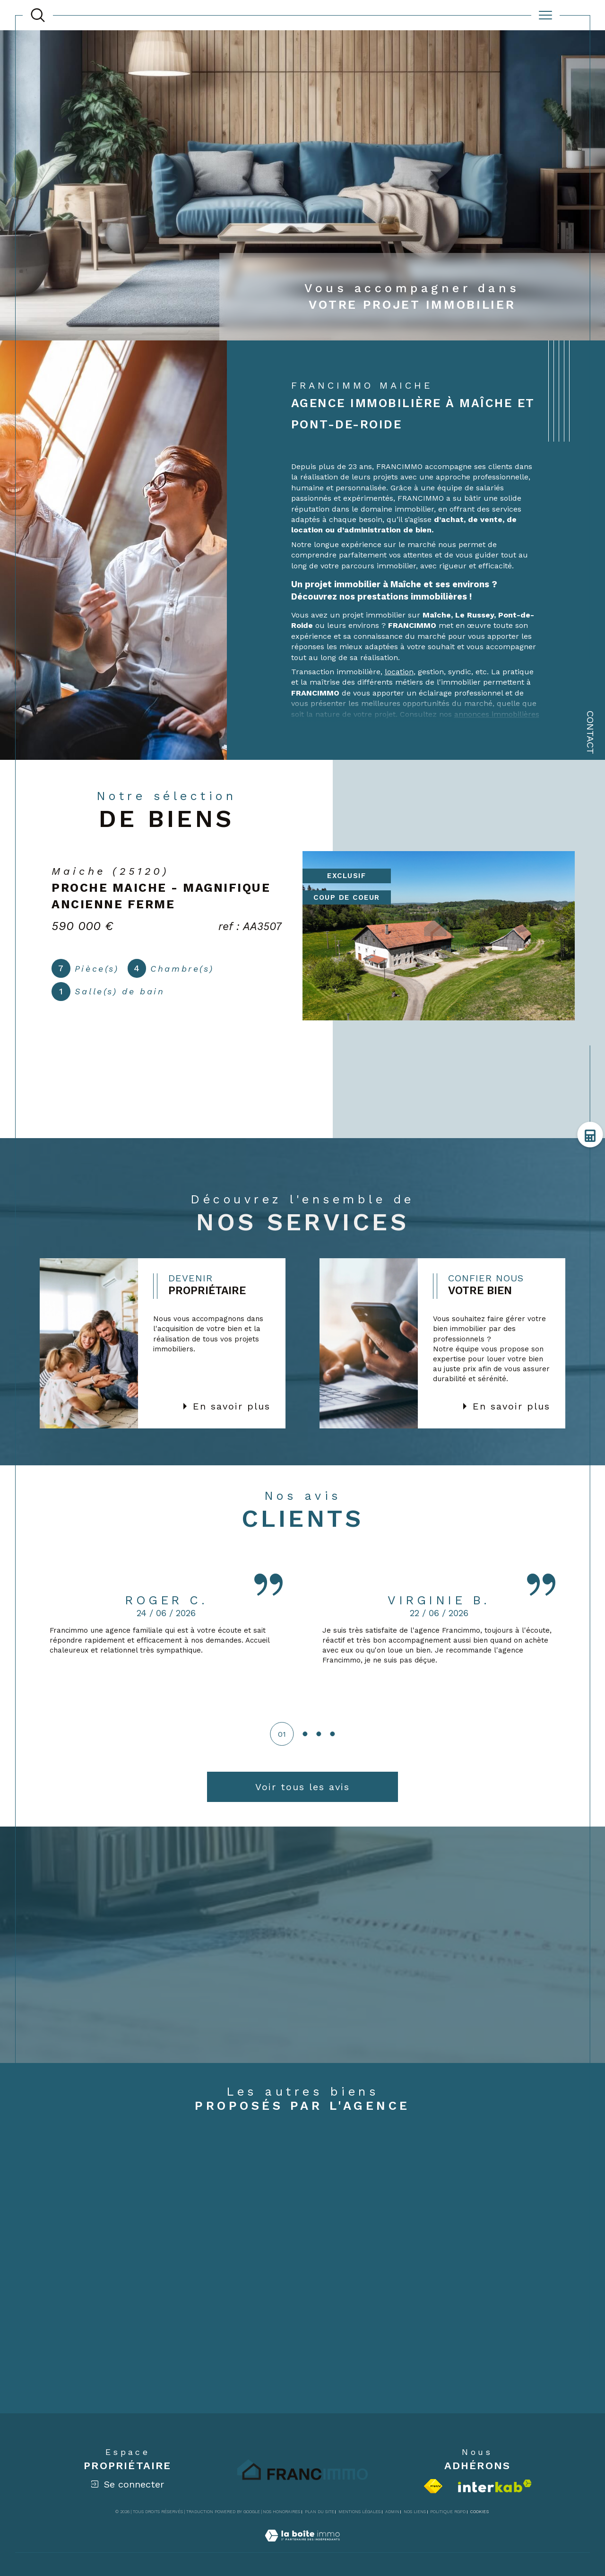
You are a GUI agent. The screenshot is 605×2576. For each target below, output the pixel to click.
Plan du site (319, 2511)
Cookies (479, 2511)
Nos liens (415, 2511)
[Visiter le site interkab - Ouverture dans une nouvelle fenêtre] (495, 2486)
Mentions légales (359, 2511)
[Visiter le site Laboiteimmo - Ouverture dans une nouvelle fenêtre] (302, 2546)
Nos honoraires (281, 2511)
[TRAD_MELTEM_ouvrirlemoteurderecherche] (37, 15)
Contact (590, 732)
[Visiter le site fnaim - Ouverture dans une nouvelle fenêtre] (433, 2486)
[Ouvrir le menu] (545, 15)
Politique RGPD (448, 2511)
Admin (392, 2511)
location (399, 671)
